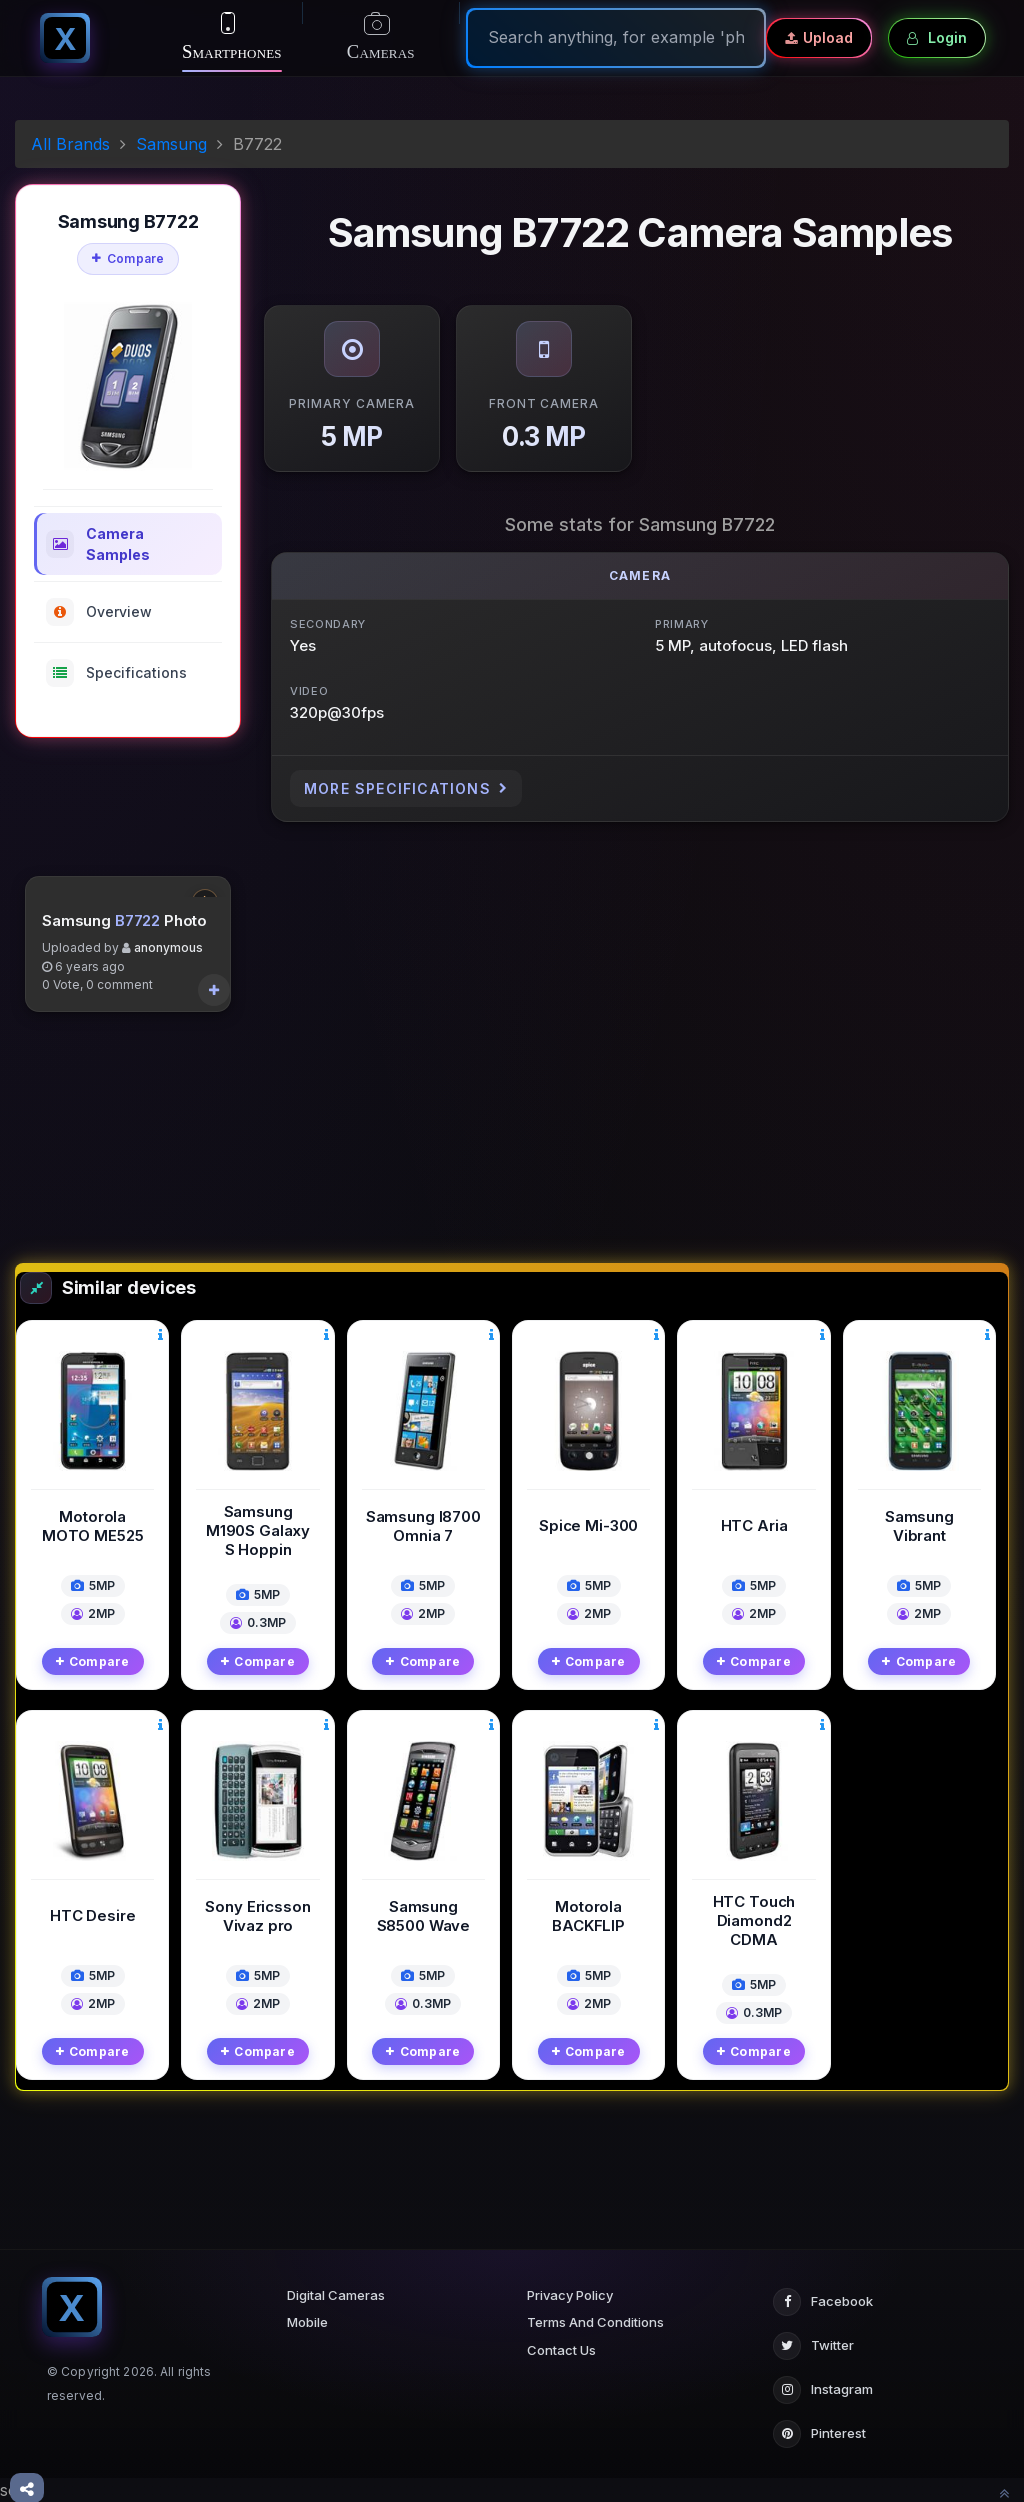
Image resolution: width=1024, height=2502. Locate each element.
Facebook (823, 2302)
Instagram (823, 2390)
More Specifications (406, 788)
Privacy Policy (570, 2295)
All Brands (70, 144)
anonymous (168, 1132)
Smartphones (232, 37)
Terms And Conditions (595, 2322)
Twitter (813, 2346)
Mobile (307, 2322)
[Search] (616, 37)
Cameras (381, 38)
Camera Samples (98, 544)
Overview (99, 612)
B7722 (137, 1104)
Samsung (171, 144)
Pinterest (819, 2434)
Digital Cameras (336, 2295)
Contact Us (561, 2350)
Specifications (116, 673)
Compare (128, 258)
